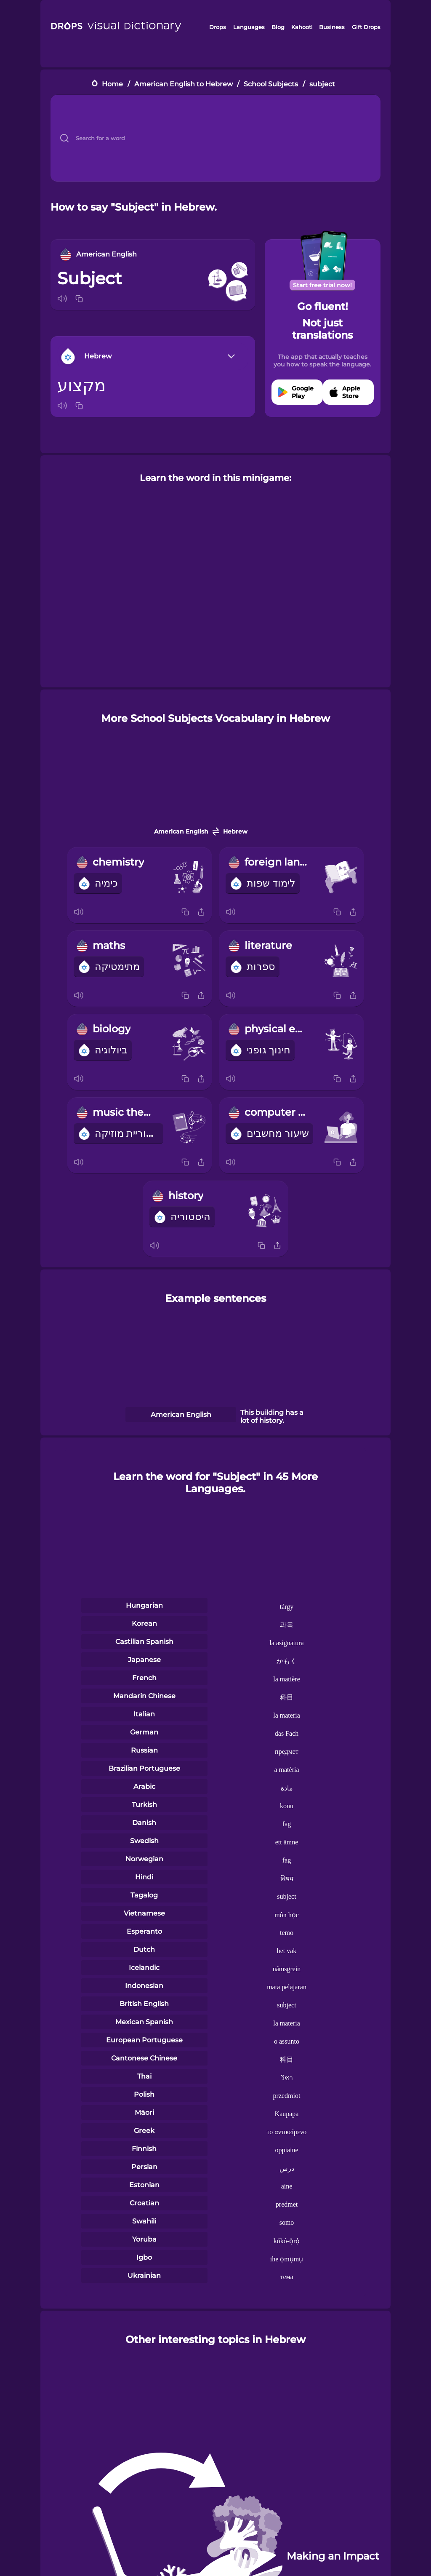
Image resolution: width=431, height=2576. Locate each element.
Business (332, 27)
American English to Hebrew (183, 84)
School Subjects (271, 84)
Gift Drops (366, 27)
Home (112, 84)
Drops (217, 27)
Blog (278, 27)
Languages (249, 27)
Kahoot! (301, 27)
